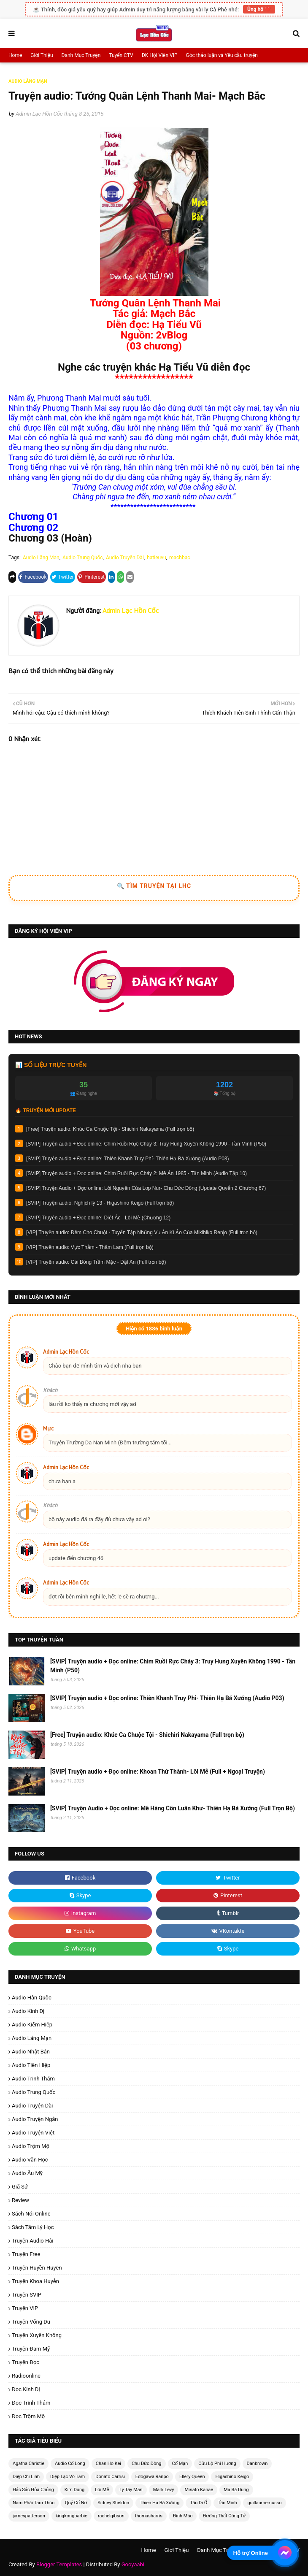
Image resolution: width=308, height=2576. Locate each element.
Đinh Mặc (182, 2516)
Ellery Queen (192, 2476)
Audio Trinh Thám (33, 2078)
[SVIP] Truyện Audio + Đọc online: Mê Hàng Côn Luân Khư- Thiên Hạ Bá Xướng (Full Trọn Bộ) (172, 1808)
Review (20, 2200)
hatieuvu (156, 558)
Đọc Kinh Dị (26, 2389)
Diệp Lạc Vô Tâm (67, 2476)
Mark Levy (163, 2489)
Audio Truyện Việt (33, 2132)
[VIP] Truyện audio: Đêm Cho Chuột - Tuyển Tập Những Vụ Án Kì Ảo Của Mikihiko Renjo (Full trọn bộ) (141, 1232)
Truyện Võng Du (31, 2322)
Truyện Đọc (25, 2362)
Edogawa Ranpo (152, 2476)
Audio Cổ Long (70, 2463)
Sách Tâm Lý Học (33, 2227)
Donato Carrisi (110, 2476)
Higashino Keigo (232, 2476)
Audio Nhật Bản (31, 2051)
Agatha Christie (28, 2463)
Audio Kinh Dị (28, 2011)
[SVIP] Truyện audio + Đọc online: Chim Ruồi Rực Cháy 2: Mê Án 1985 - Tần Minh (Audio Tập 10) (136, 1173)
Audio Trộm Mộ (30, 2146)
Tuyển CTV (121, 55)
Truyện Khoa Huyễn (35, 2281)
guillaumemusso (264, 2503)
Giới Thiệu (41, 55)
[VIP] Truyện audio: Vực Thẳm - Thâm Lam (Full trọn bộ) (90, 1247)
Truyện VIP (25, 2308)
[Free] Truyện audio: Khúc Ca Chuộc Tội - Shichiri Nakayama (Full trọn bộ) (110, 1129)
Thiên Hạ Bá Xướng (159, 2503)
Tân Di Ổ (198, 2503)
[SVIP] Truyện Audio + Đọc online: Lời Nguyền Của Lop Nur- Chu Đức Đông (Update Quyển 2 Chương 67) (146, 1188)
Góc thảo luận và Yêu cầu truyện (222, 55)
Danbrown (257, 2463)
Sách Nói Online (31, 2213)
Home (15, 55)
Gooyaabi (133, 2564)
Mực (48, 1428)
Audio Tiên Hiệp (31, 2065)
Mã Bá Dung (236, 2489)
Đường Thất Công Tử (224, 2516)
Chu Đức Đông (147, 2463)
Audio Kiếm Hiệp (32, 2024)
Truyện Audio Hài (32, 2240)
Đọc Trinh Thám (31, 2403)
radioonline (26, 2376)
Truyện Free (26, 2254)
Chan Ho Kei (108, 2463)
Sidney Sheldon (113, 2503)
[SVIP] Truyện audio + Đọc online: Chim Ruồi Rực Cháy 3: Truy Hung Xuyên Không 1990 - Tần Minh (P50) (146, 1144)
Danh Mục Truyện (81, 55)
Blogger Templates (59, 2564)
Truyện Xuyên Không (37, 2335)
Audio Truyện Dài (125, 558)
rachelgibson (111, 2516)
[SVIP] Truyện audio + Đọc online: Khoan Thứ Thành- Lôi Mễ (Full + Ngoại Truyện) (157, 1771)
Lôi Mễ (102, 2489)
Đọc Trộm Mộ (28, 2416)
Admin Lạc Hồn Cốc (39, 114)
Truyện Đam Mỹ (31, 2349)
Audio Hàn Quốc (31, 1997)
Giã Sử (20, 2186)
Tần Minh (227, 2503)
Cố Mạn (180, 2463)
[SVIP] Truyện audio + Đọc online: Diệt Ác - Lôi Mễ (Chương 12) (98, 1218)
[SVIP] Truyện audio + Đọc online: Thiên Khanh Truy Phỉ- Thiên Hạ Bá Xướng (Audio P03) (127, 1159)
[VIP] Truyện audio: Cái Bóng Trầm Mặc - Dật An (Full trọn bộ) (96, 1262)
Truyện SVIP (26, 2295)
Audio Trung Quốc (82, 558)
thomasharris (148, 2516)
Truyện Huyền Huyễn (37, 2267)
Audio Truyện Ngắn (35, 2119)
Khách (50, 1390)
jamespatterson (29, 2516)
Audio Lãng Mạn (41, 558)
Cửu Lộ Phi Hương (217, 2463)
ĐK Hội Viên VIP (160, 55)
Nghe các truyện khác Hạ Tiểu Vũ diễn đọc (154, 367)
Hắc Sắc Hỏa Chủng (33, 2489)
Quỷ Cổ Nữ (76, 2503)
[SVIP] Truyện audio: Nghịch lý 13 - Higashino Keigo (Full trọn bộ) (100, 1203)
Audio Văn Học (30, 2159)
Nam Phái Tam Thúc (33, 2503)
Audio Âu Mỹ (27, 2173)
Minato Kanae (198, 2489)
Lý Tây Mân (130, 2489)
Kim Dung (75, 2489)
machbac (179, 558)
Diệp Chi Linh (26, 2476)
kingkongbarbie (71, 2516)
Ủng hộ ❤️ (259, 9)
